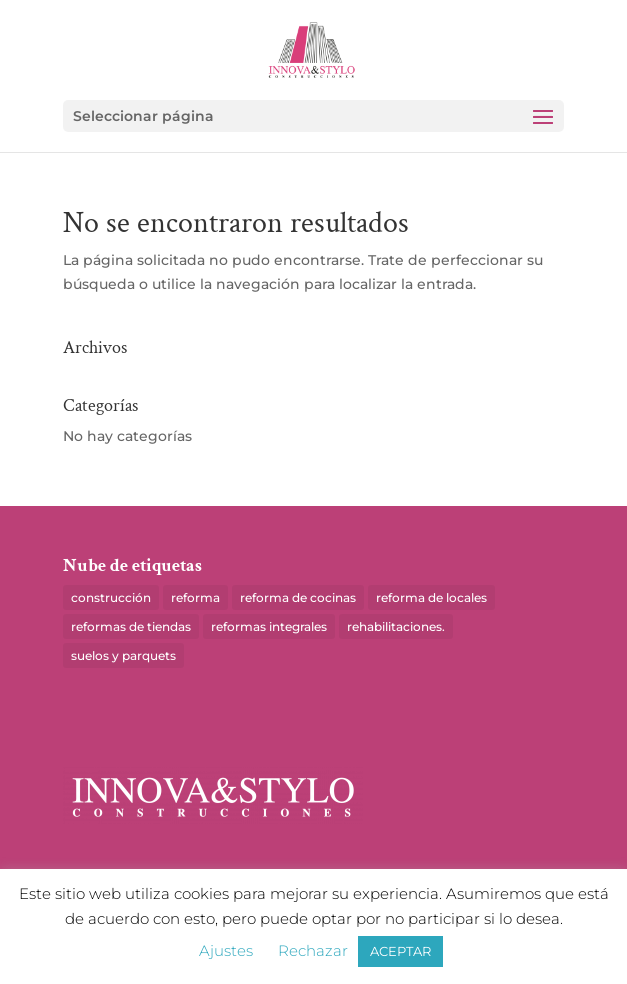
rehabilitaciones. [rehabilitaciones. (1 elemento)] (396, 626)
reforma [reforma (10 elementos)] (195, 597)
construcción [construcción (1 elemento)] (111, 597)
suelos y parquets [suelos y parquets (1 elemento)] (123, 655)
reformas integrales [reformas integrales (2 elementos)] (269, 626)
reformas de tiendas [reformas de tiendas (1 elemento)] (131, 626)
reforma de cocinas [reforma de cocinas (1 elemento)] (298, 597)
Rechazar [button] (313, 950)
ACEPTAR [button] (400, 951)
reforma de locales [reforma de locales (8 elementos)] (431, 597)
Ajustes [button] (226, 950)
